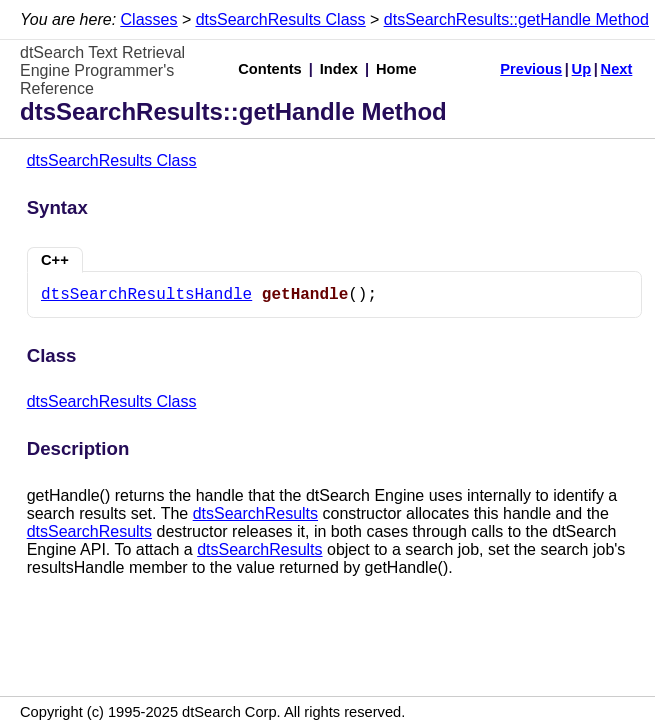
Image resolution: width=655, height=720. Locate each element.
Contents (270, 69)
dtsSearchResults (255, 513)
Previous (531, 69)
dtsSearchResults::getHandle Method (516, 19)
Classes (149, 19)
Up (582, 69)
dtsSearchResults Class (281, 19)
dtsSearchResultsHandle (146, 295)
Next (617, 69)
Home (396, 69)
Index (339, 69)
